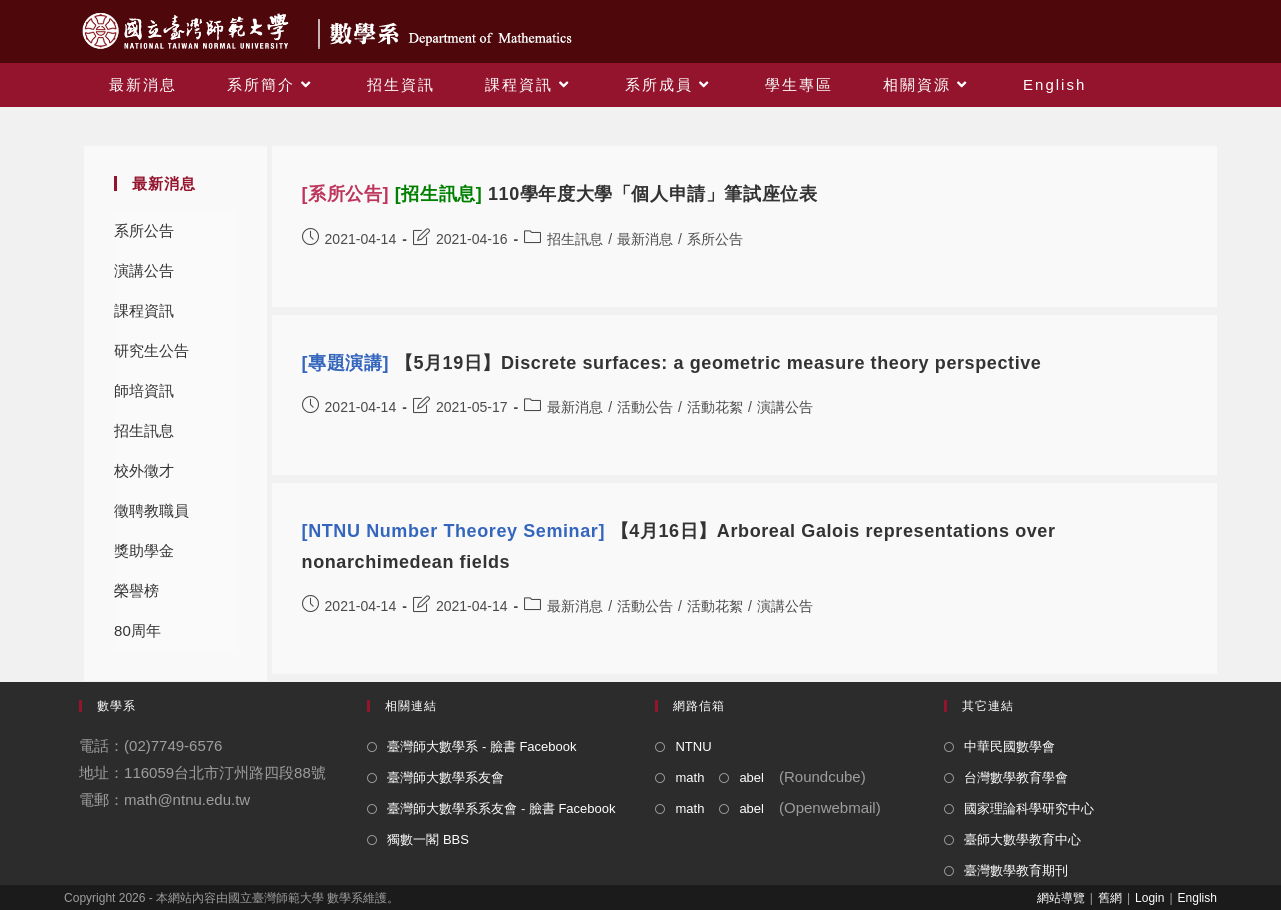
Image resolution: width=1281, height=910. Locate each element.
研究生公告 (151, 350)
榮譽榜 (136, 590)
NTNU (693, 746)
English (1197, 898)
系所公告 (144, 230)
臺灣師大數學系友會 (445, 777)
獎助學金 (144, 550)
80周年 (137, 630)
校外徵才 (144, 470)
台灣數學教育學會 (1016, 777)
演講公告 (144, 270)
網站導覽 (1061, 898)
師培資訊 (144, 390)
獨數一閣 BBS (428, 839)
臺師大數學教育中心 (1022, 839)
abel (751, 777)
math (689, 777)
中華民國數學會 (1009, 746)
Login (1149, 898)
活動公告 (645, 407)
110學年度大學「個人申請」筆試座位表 (560, 194)
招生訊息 (144, 430)
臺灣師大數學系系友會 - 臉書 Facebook (501, 808)
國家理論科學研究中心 (1029, 808)
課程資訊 (144, 310)
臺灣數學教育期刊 (1016, 870)
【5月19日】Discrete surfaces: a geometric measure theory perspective (672, 363)
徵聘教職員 (151, 510)
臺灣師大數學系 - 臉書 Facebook (481, 746)
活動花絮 (715, 407)
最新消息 (645, 239)
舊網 (1110, 898)
